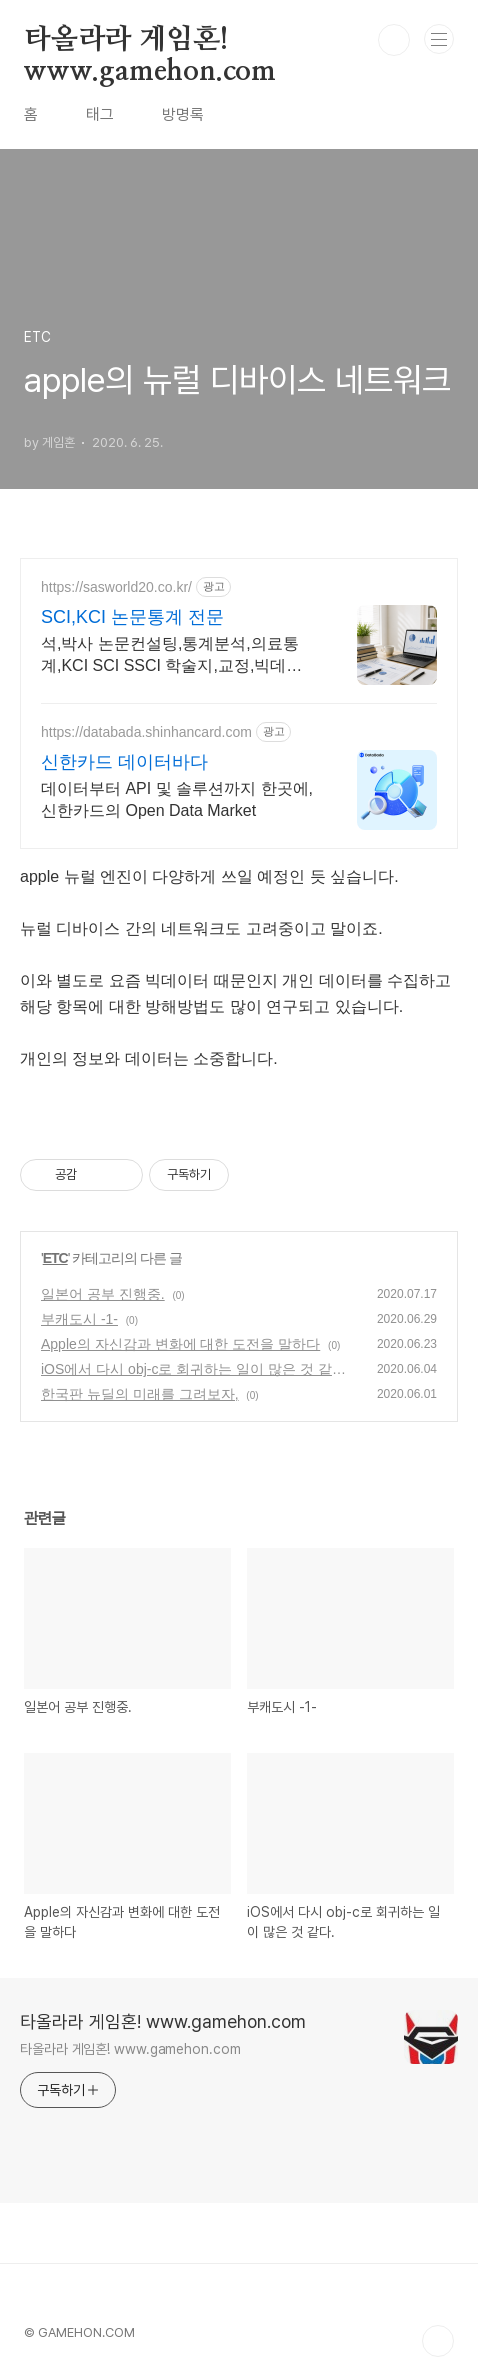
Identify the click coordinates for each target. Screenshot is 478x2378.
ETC (55, 1258)
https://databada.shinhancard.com (146, 732)
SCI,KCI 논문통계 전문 (132, 617)
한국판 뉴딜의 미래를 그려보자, (140, 1394)
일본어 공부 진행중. (103, 1294)
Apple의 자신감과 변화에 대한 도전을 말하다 (180, 1344)
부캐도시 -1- (79, 1319)
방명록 (183, 114)
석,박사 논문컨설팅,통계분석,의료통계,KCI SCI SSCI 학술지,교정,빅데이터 (171, 656)
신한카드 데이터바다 (124, 762)
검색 (394, 40)
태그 (100, 114)
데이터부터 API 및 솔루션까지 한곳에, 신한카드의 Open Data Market (177, 799)
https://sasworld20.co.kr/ (116, 587)
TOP (438, 2341)
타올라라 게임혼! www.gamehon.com (150, 41)
